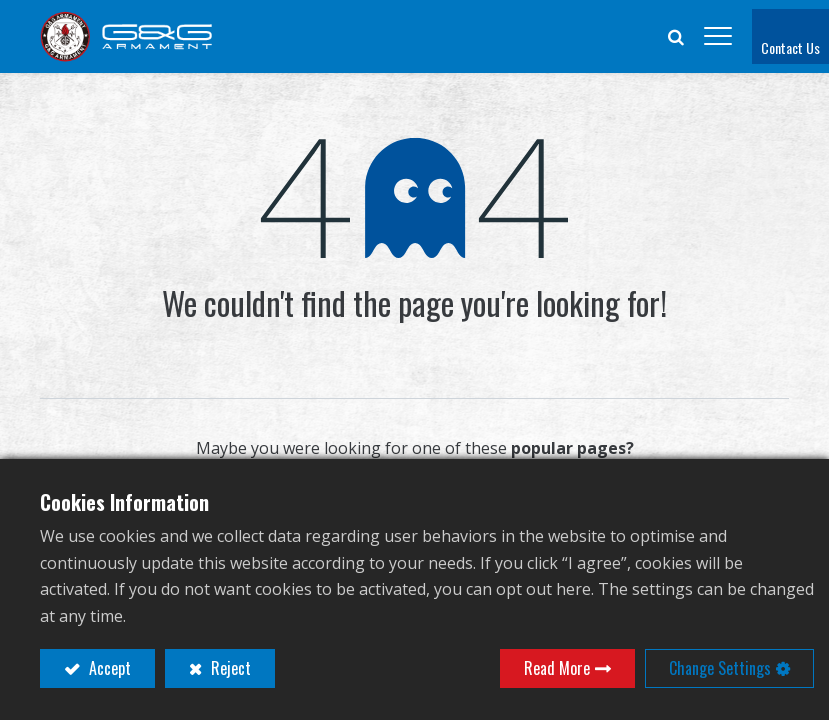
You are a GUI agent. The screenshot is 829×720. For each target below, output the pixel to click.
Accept (108, 668)
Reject (229, 668)
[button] (676, 36)
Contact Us (790, 47)
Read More (557, 668)
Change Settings (720, 668)
